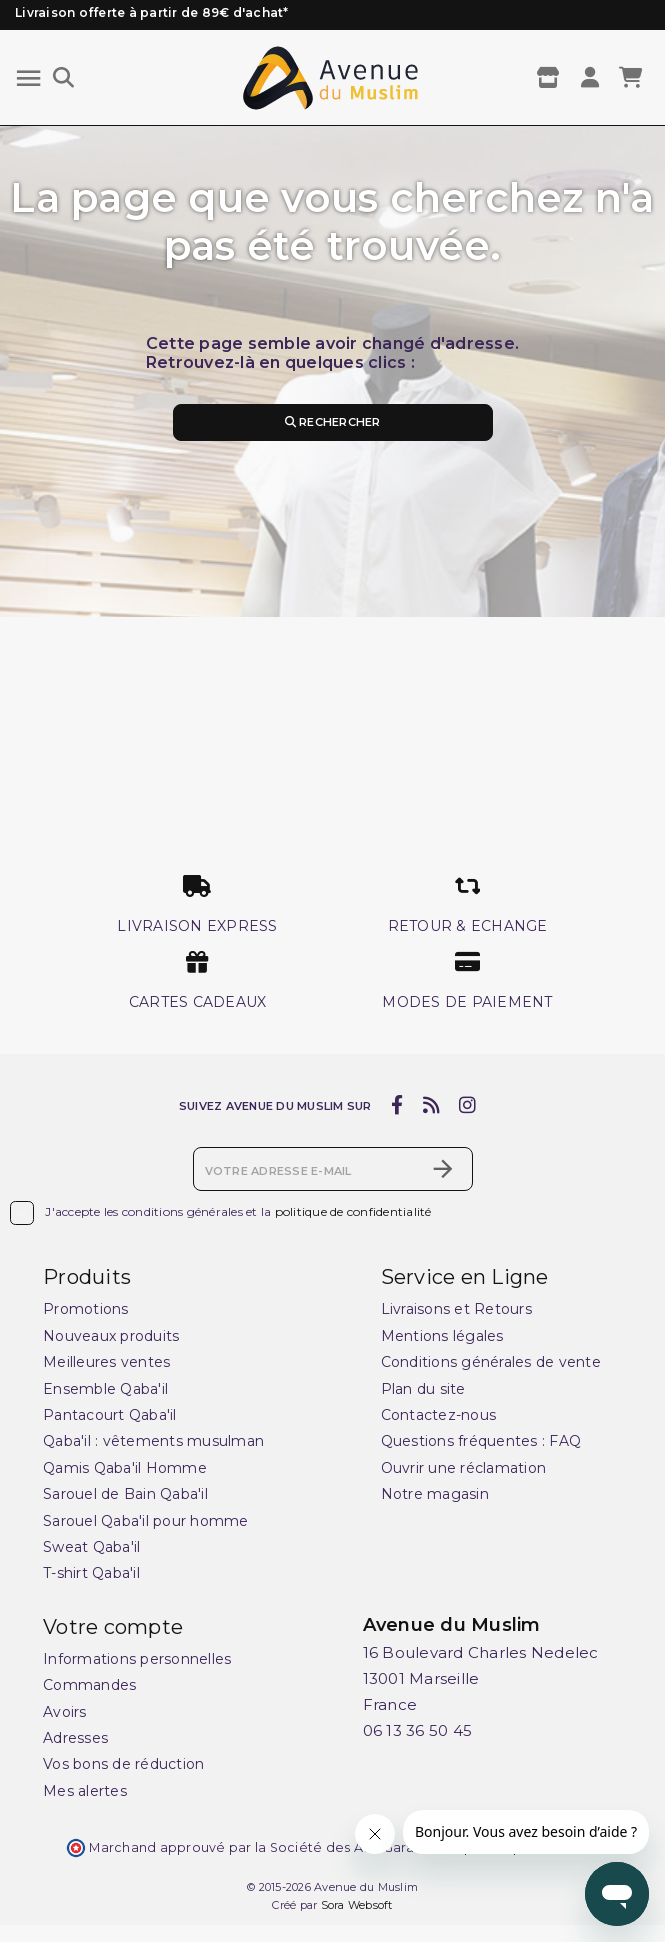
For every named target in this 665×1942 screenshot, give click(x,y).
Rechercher (333, 422)
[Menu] (28, 78)
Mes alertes (85, 1791)
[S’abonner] (443, 1169)
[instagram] (468, 1105)
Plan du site (423, 1389)
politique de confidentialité (353, 1211)
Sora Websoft (357, 1905)
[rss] (431, 1105)
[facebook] (397, 1105)
